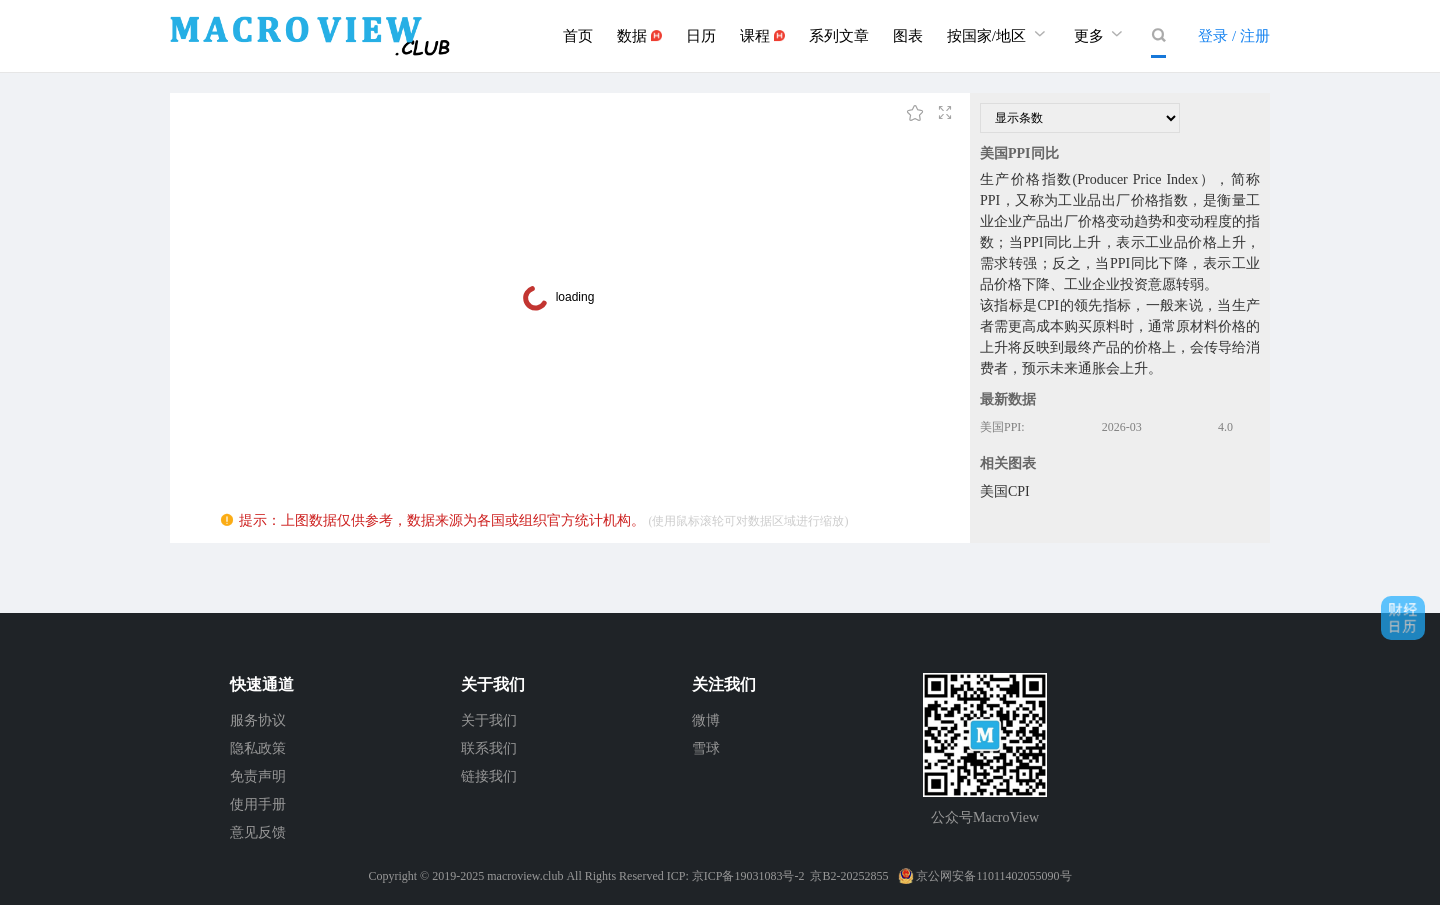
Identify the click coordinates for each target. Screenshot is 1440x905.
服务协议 (258, 720)
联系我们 (489, 748)
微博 (706, 720)
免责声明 (258, 776)
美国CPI (1005, 491)
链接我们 (489, 776)
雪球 (706, 748)
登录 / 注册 (1234, 36)
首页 (578, 36)
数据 (639, 36)
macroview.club (525, 876)
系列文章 (839, 36)
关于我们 (489, 720)
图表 (908, 36)
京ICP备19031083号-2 (748, 876)
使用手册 (258, 804)
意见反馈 (258, 832)
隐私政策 (258, 748)
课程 (762, 36)
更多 (1101, 33)
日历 (701, 36)
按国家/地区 (998, 33)
